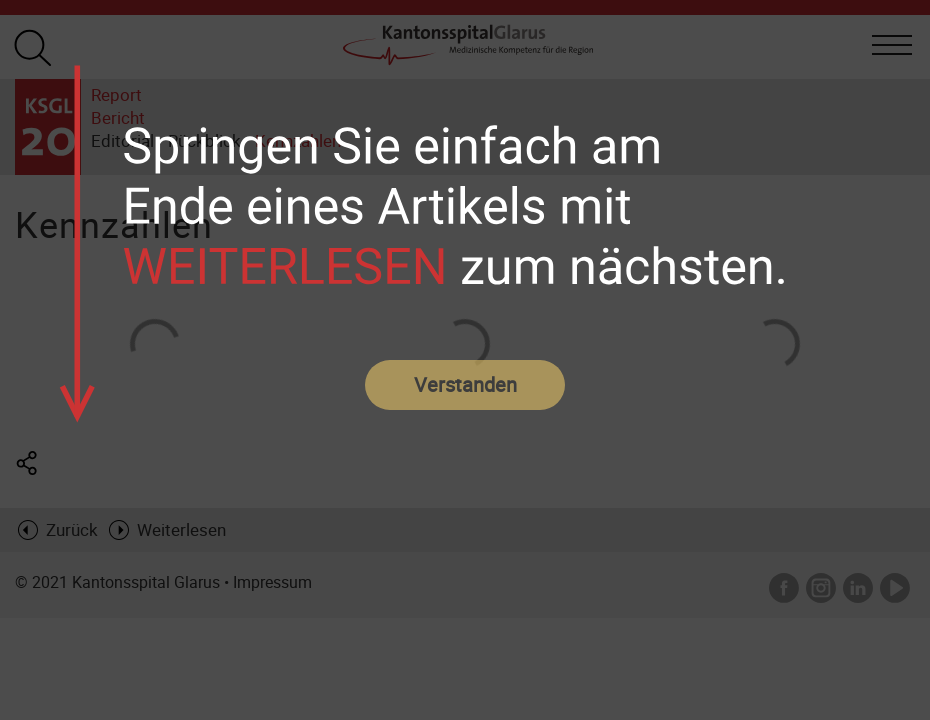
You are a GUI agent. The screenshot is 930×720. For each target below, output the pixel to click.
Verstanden (465, 384)
